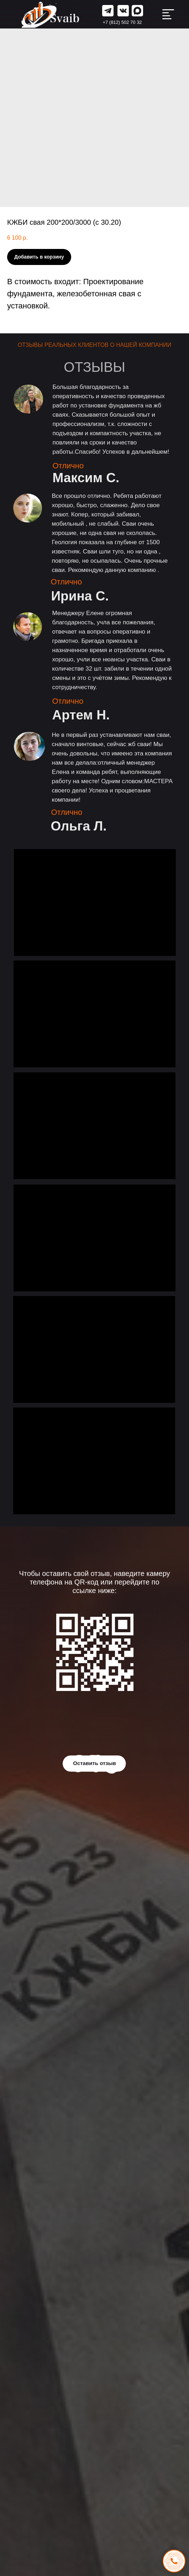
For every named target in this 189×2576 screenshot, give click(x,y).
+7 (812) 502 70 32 (122, 22)
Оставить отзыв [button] (94, 1763)
